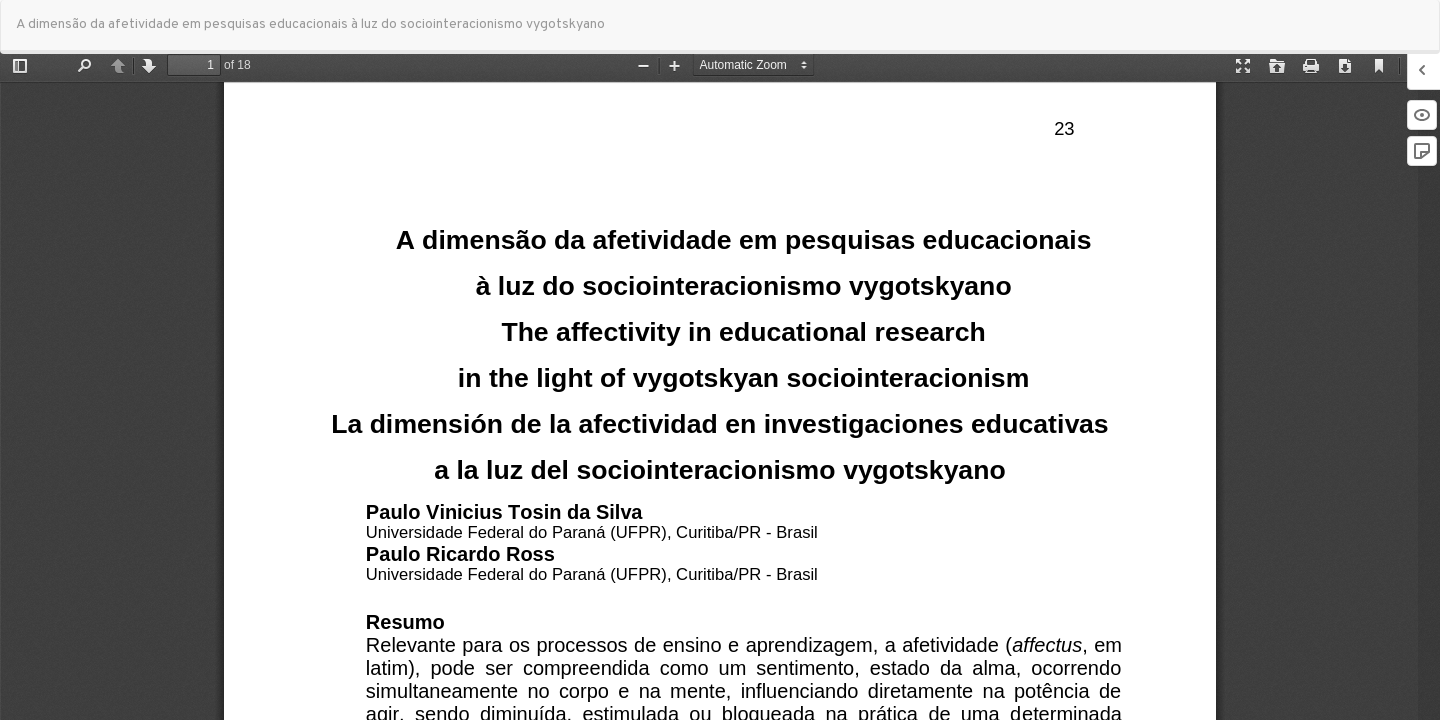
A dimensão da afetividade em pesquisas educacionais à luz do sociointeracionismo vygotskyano (310, 24)
